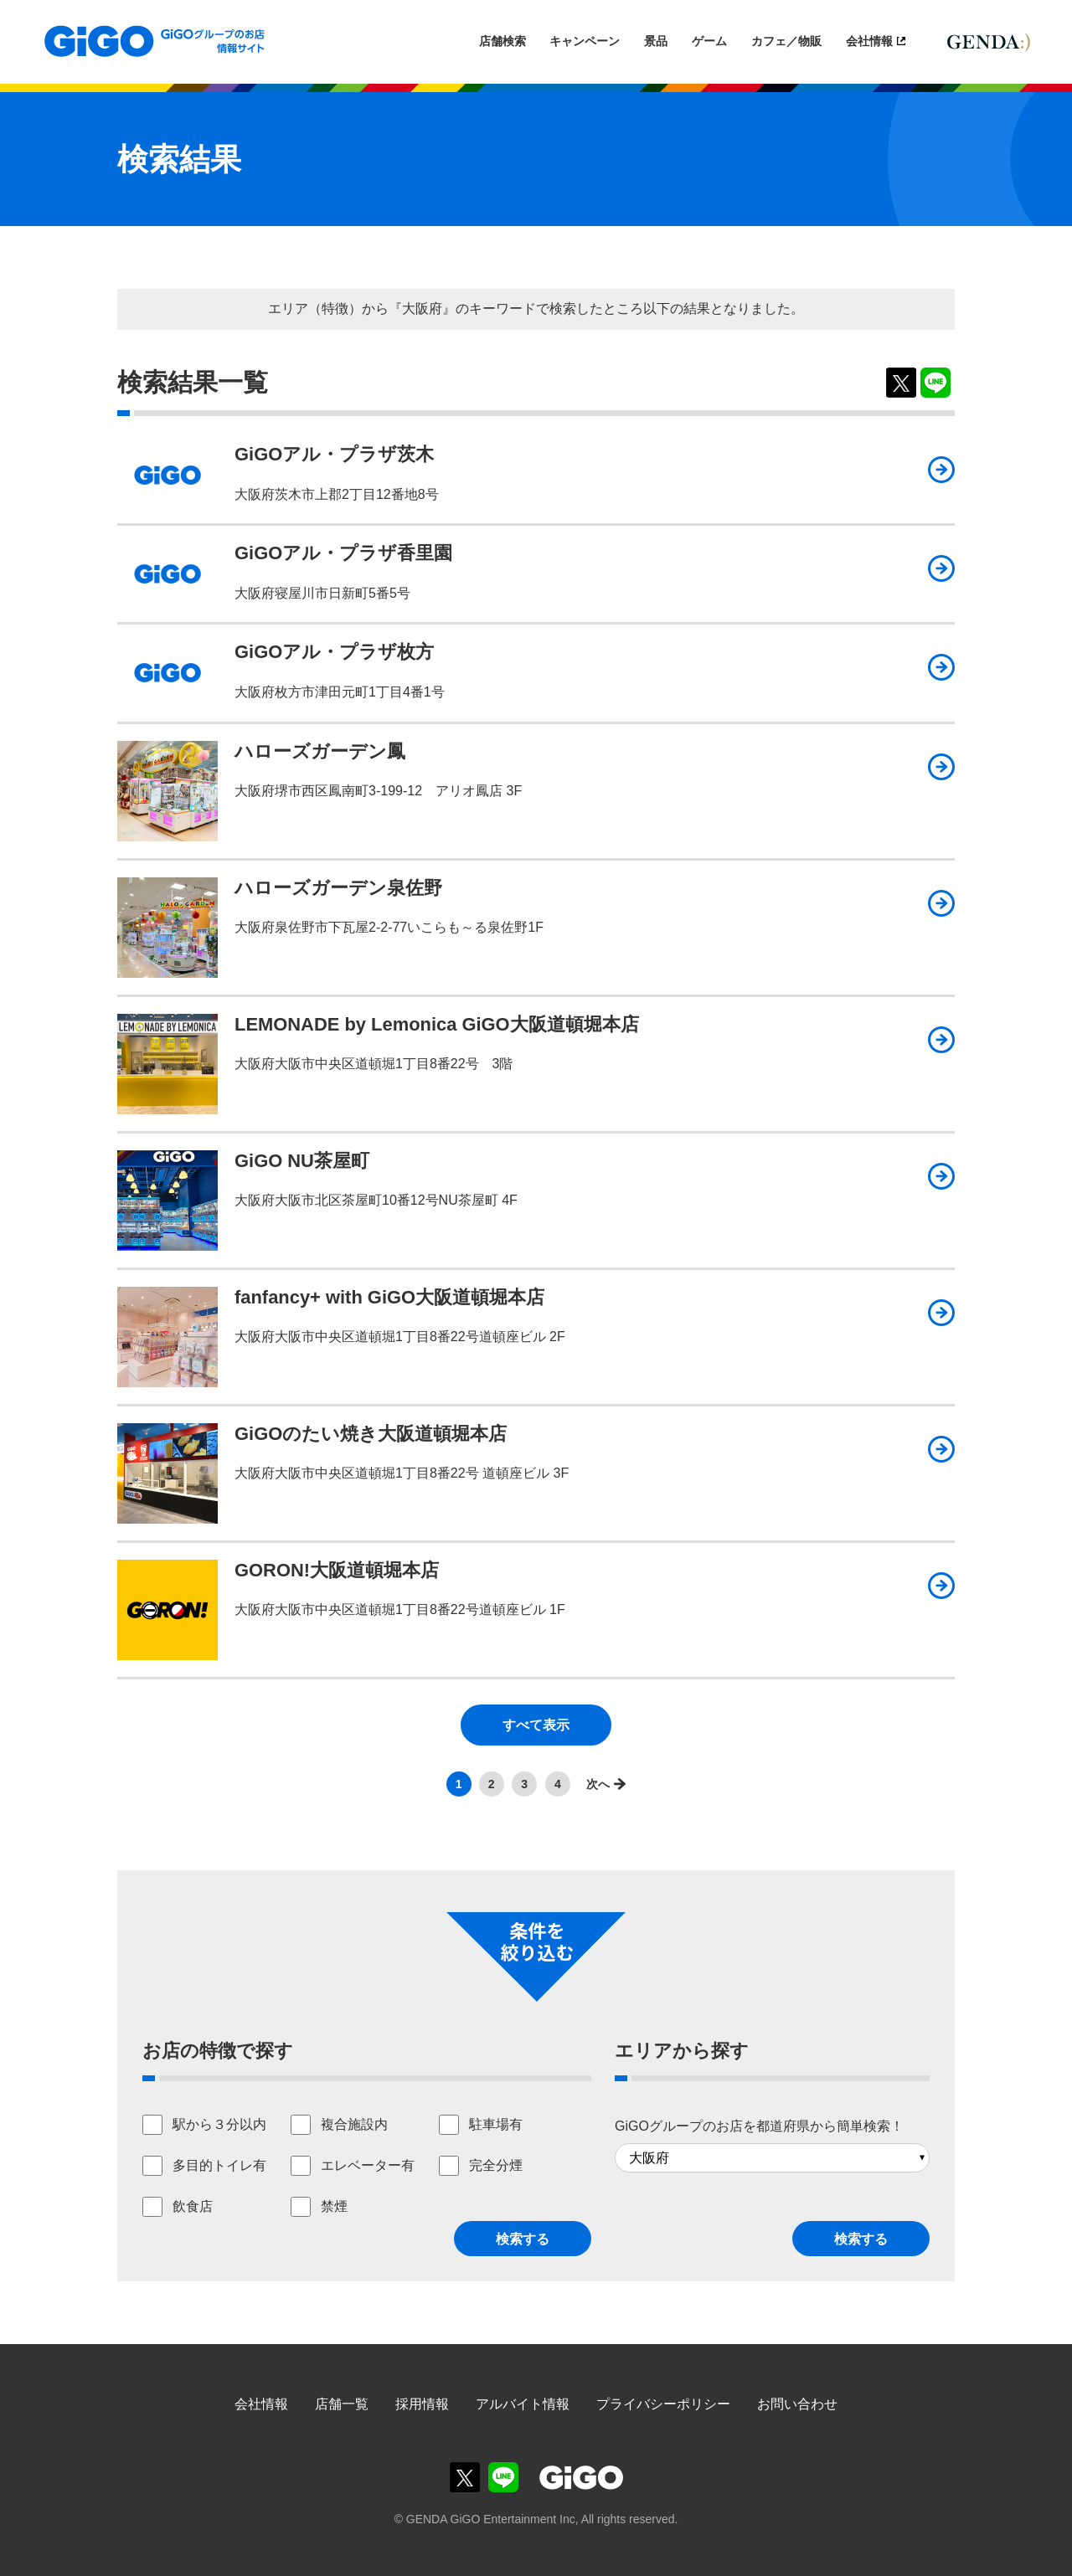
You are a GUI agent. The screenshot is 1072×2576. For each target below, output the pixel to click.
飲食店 (193, 2206)
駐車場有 (496, 2124)
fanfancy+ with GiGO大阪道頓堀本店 (389, 1297)
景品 (655, 41)
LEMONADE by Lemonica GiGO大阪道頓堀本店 (436, 1024)
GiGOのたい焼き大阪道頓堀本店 (370, 1433)
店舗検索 (502, 41)
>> (601, 1784)
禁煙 (334, 2206)
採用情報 (422, 2404)
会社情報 (869, 41)
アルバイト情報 (523, 2404)
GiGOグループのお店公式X (465, 2477)
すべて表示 (536, 1725)
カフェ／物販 (786, 41)
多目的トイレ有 (219, 2165)
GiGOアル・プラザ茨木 (334, 454)
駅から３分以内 (219, 2124)
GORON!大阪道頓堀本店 (336, 1570)
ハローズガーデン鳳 (319, 751)
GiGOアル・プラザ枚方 (334, 651)
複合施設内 (354, 2124)
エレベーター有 (368, 2165)
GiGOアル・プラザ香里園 (343, 552)
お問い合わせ (797, 2404)
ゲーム (709, 41)
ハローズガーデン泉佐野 (338, 887)
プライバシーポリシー (663, 2404)
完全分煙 (496, 2165)
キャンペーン (584, 41)
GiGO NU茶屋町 (301, 1160)
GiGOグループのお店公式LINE (503, 2477)
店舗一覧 (341, 2404)
